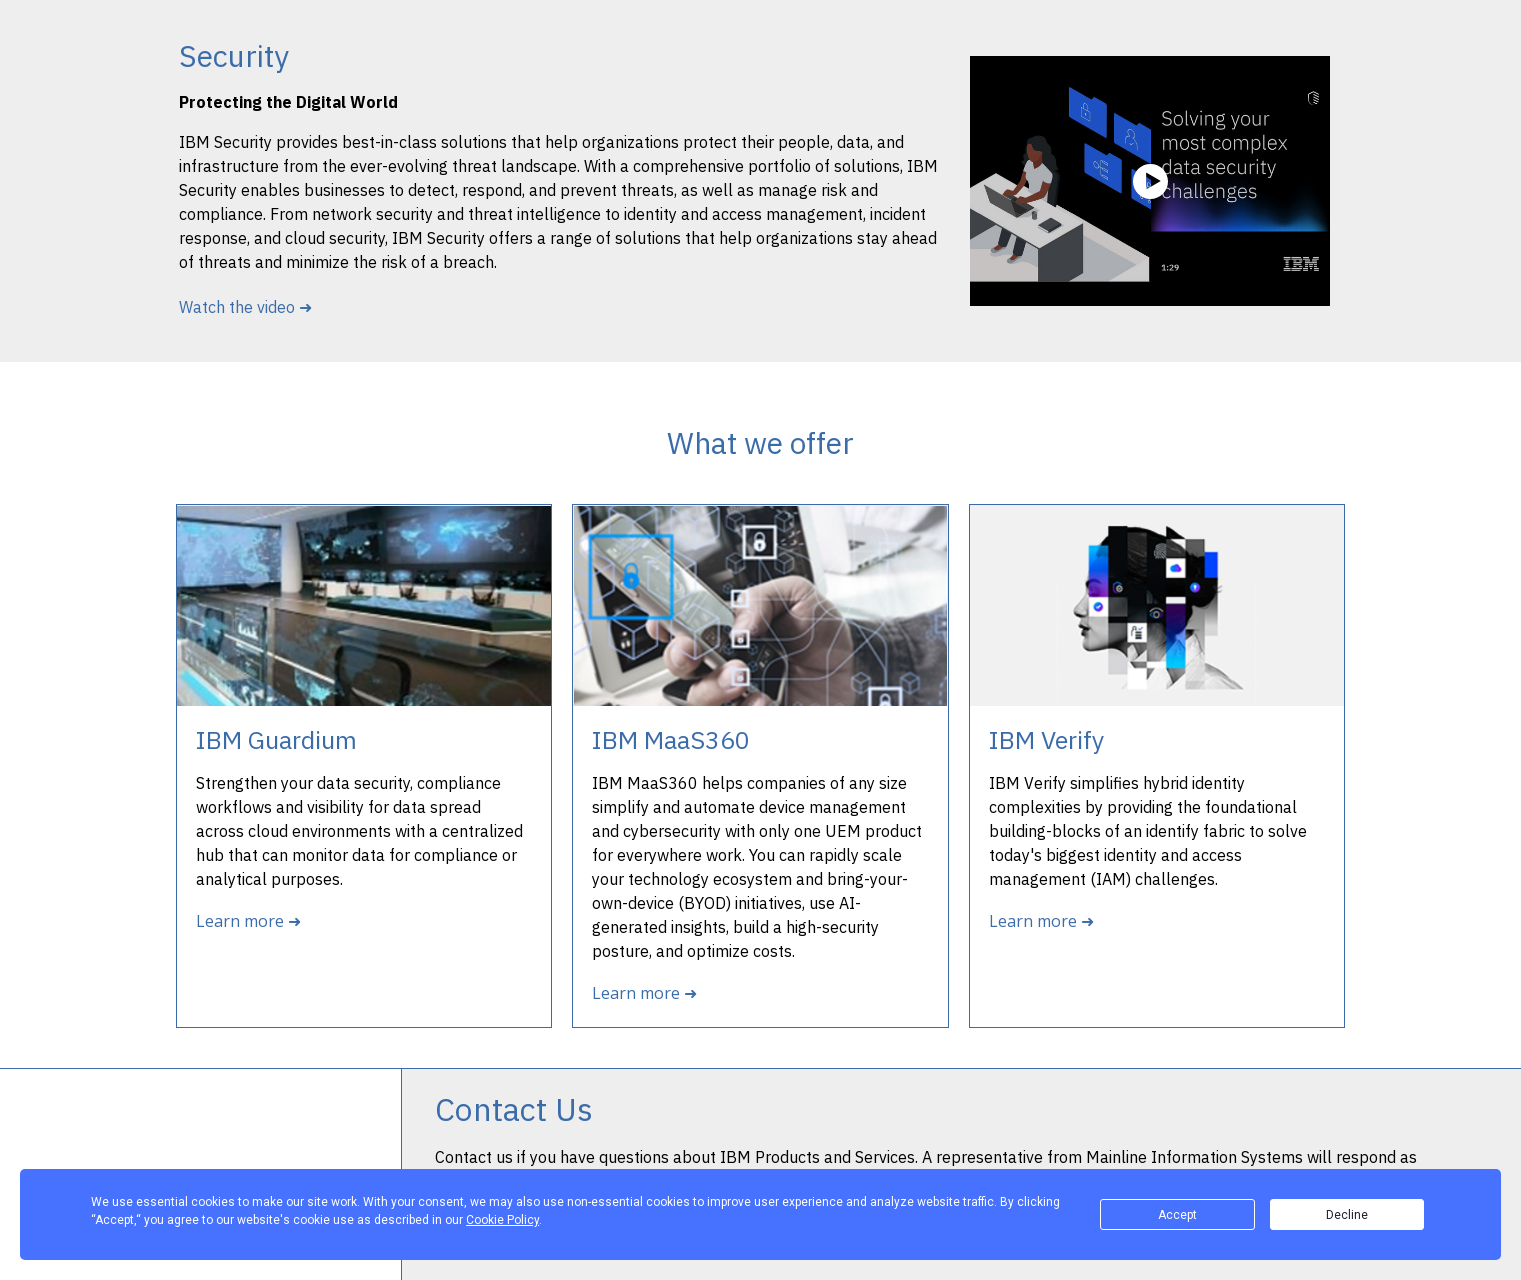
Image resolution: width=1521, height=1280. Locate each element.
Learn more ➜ (248, 921)
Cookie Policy (502, 1220)
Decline (1347, 1215)
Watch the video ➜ (245, 307)
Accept (1177, 1215)
